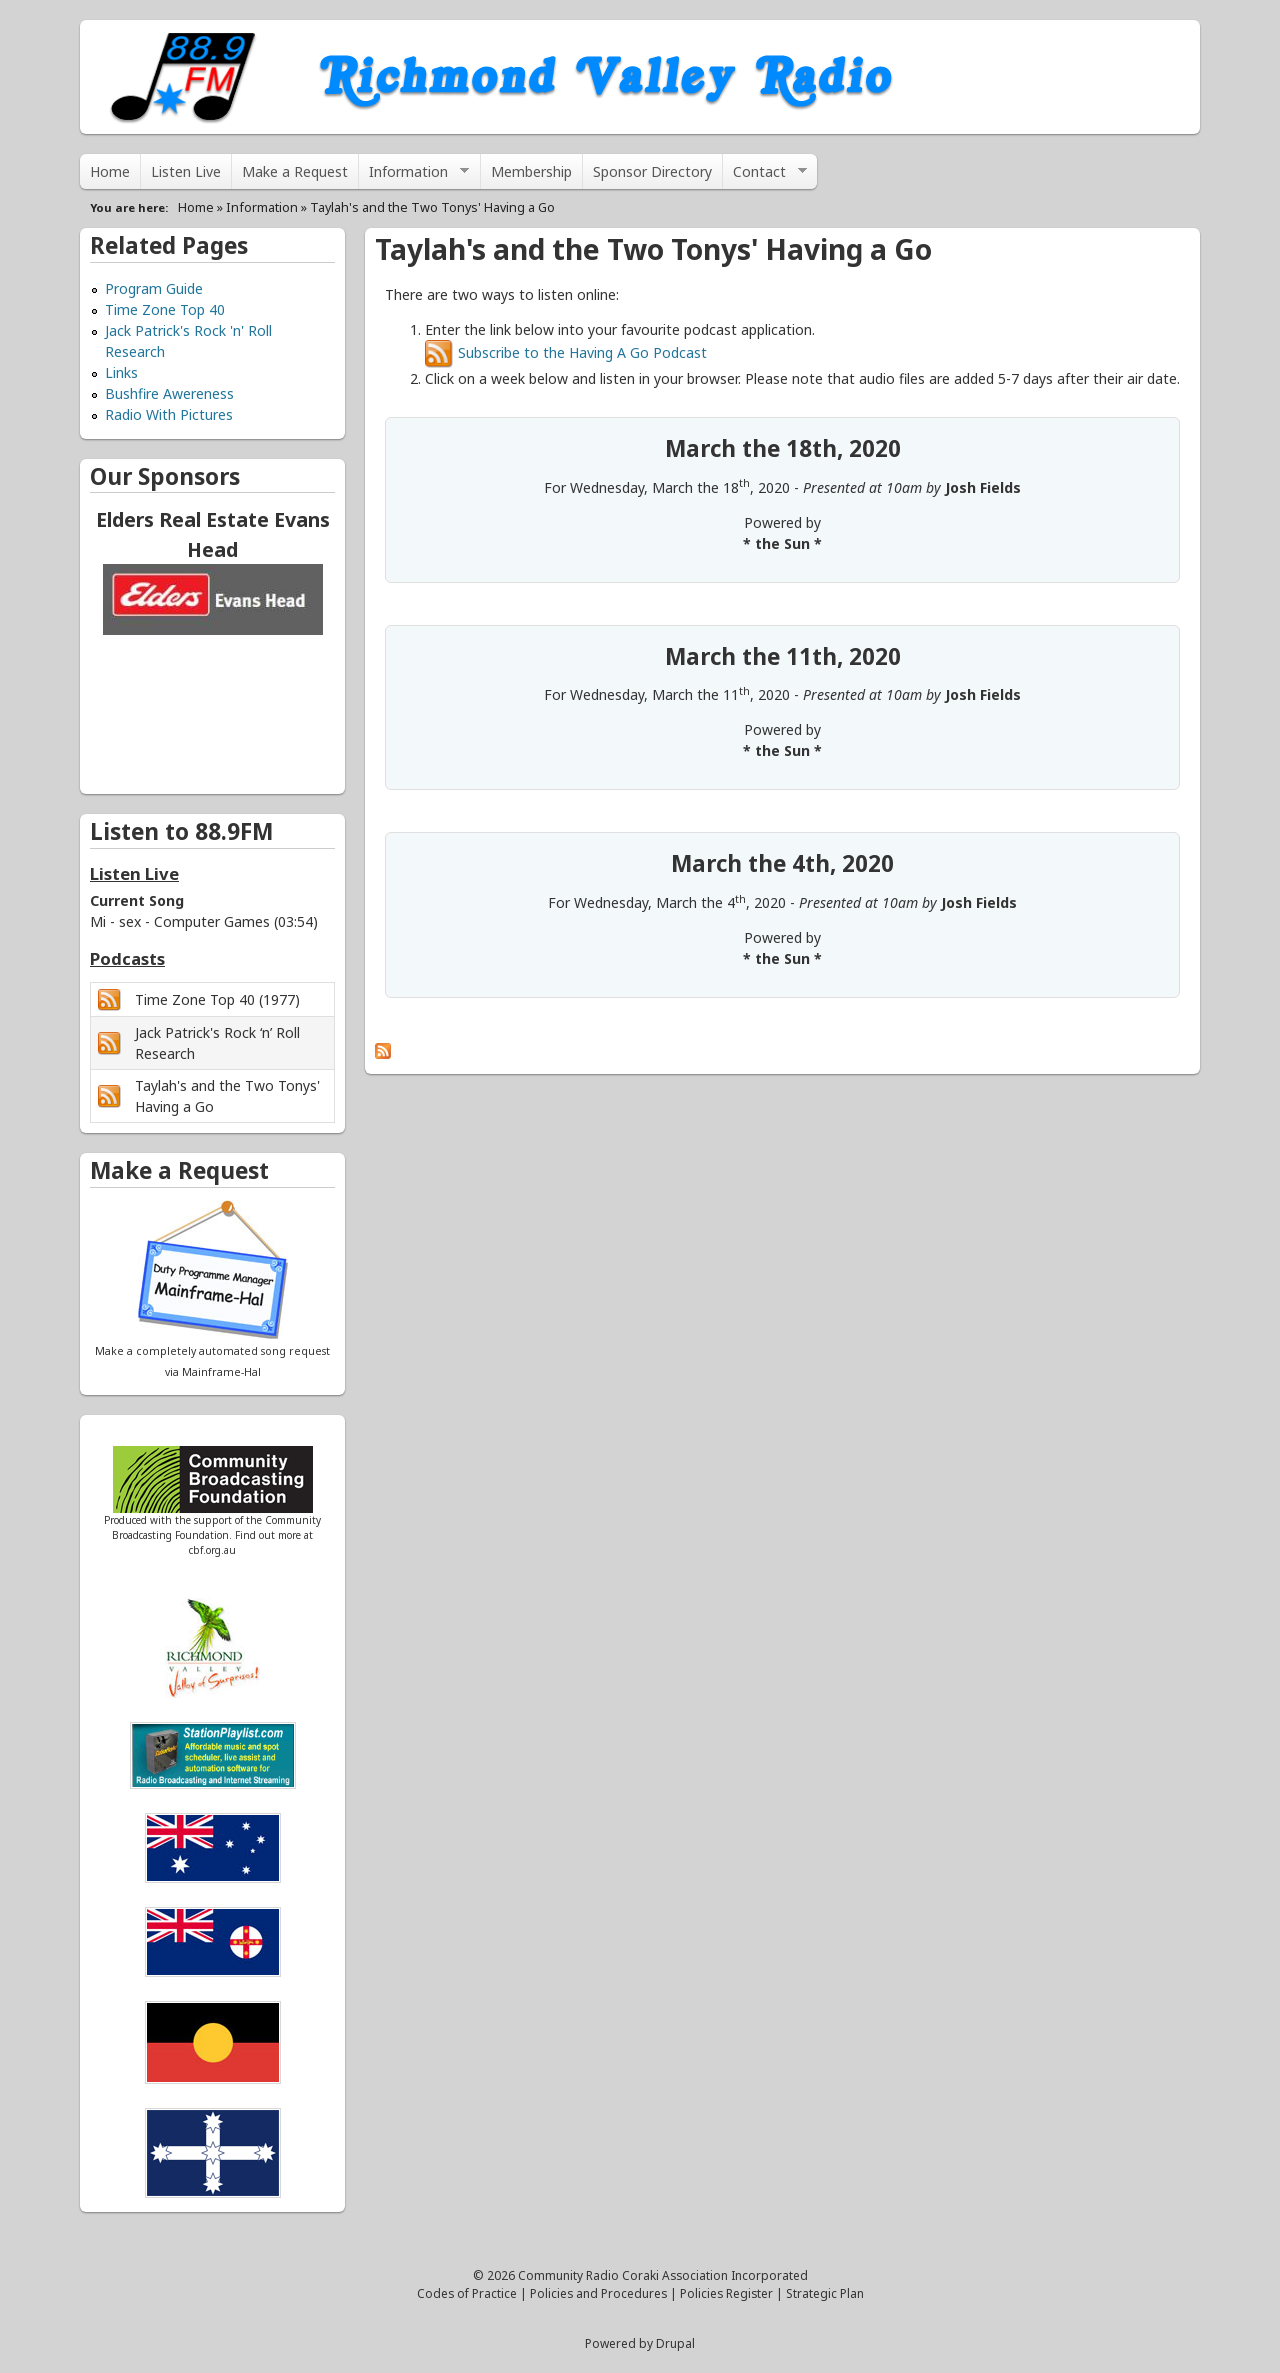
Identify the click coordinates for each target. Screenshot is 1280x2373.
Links (121, 372)
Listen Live (186, 171)
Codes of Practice (467, 2293)
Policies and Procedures (598, 2293)
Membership (531, 171)
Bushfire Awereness (169, 393)
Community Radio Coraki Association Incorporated (663, 2275)
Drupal (675, 2343)
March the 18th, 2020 (783, 448)
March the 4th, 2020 (782, 863)
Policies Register (726, 2293)
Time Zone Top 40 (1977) (217, 999)
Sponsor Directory (652, 171)
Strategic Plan (825, 2293)
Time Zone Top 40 (165, 309)
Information (414, 175)
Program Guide (154, 288)
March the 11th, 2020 (783, 656)
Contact (765, 175)
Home (110, 171)
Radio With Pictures (169, 414)
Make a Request (295, 171)
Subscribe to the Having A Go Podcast (566, 352)
